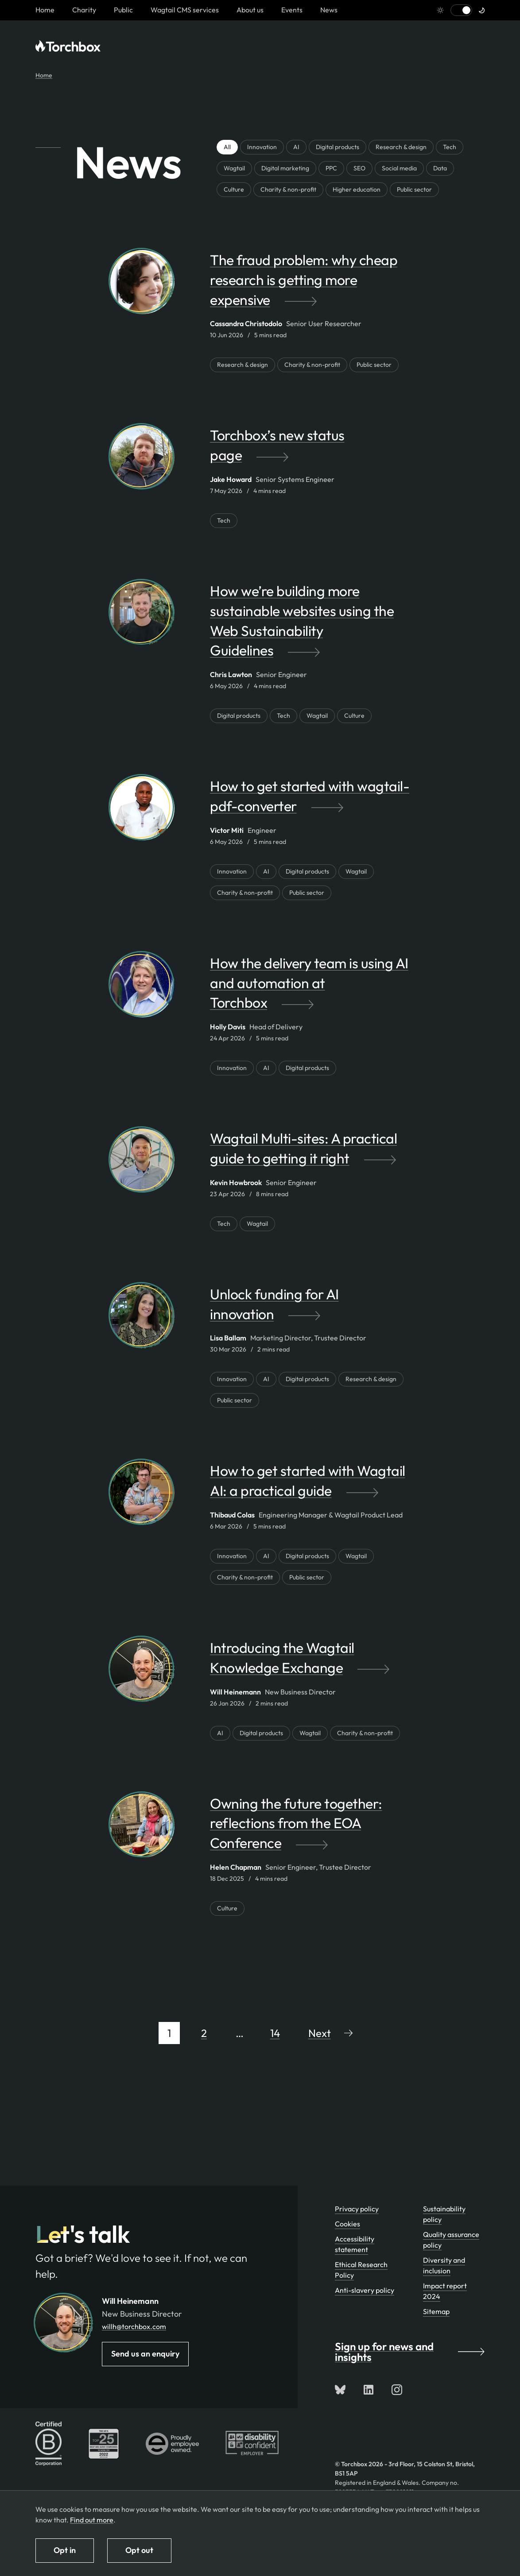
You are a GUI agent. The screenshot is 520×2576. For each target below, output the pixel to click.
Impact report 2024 (445, 2291)
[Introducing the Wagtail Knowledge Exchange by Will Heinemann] (310, 1662)
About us (250, 9)
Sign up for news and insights (410, 2352)
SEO (359, 168)
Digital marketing (285, 168)
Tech (449, 147)
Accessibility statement (354, 2244)
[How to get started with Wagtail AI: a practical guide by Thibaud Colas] (310, 1485)
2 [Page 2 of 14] (204, 2033)
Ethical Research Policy (361, 2270)
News (329, 9)
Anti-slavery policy (364, 2290)
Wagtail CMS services (185, 9)
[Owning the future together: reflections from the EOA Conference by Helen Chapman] (310, 1828)
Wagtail (234, 168)
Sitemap (436, 2311)
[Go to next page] (330, 2033)
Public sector (414, 189)
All (227, 147)
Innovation (262, 147)
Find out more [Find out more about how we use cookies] (91, 2519)
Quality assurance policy (451, 2239)
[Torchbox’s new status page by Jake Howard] (310, 449)
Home (43, 75)
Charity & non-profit (288, 189)
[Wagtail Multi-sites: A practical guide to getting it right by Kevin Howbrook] (310, 1152)
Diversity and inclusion (444, 2265)
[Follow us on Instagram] (397, 2389)
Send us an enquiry (145, 2354)
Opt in (65, 2550)
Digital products (337, 147)
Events (292, 9)
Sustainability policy (444, 2214)
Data (440, 168)
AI (296, 147)
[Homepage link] (44, 9)
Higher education (356, 189)
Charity (84, 9)
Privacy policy (357, 2208)
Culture (234, 189)
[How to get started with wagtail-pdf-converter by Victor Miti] (310, 800)
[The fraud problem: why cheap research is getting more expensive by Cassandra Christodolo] (310, 284)
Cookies (347, 2223)
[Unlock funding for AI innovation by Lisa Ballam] (310, 1308)
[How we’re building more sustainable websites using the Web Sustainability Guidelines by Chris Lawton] (310, 625)
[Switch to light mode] (461, 10)
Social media (399, 168)
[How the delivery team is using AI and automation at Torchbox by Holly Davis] (310, 987)
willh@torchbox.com (134, 2326)
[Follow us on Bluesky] (340, 2389)
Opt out (139, 2550)
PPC (331, 168)
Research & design (401, 147)
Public (123, 9)
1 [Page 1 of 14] (169, 2033)
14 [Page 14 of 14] (275, 2033)
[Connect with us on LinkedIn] (368, 2389)
